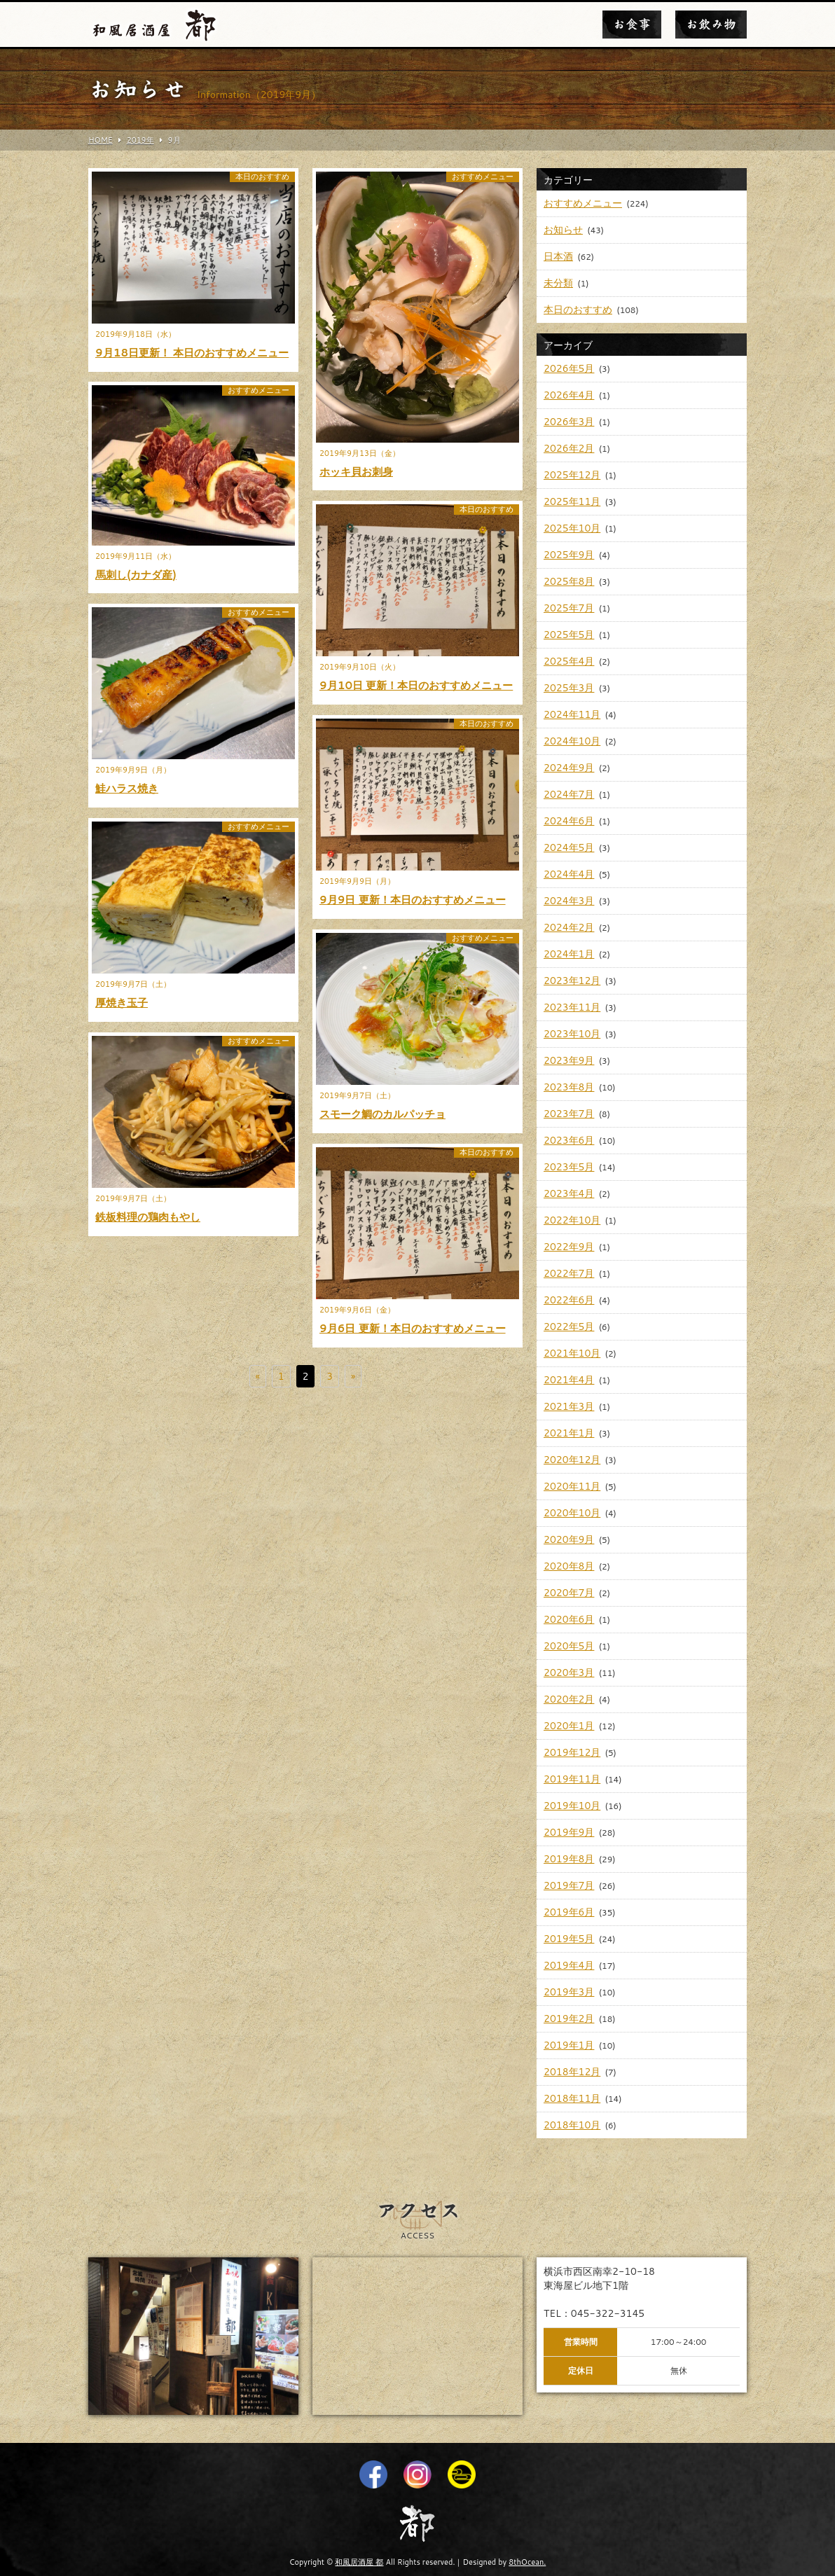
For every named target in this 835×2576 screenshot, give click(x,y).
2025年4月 (569, 661)
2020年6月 (569, 1619)
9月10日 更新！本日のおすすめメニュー (416, 685)
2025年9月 (569, 555)
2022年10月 (572, 1220)
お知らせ (563, 230)
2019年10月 (572, 1806)
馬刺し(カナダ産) (136, 574)
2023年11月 (572, 1007)
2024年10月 (572, 741)
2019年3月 (569, 1992)
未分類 (558, 283)
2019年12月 (572, 1752)
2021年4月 (569, 1380)
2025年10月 (572, 528)
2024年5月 (569, 847)
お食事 (632, 24)
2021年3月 (569, 1406)
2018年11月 (572, 2098)
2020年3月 (569, 1673)
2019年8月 (569, 1859)
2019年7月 (569, 1885)
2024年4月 (569, 874)
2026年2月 (569, 448)
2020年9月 (569, 1539)
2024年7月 (569, 794)
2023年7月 (569, 1114)
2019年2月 (569, 2018)
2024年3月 (569, 901)
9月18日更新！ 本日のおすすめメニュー (192, 352)
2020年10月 (572, 1513)
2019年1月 (569, 2045)
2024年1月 (569, 954)
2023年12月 (572, 981)
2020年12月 (572, 1460)
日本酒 (558, 256)
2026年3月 (569, 422)
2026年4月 (569, 395)
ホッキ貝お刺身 (356, 471)
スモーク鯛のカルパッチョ (382, 1114)
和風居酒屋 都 (359, 2562)
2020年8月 (569, 1566)
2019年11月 (572, 1779)
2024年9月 (569, 768)
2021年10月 (572, 1353)
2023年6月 (569, 1140)
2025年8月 (569, 581)
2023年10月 (572, 1034)
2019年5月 (569, 1939)
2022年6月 (569, 1300)
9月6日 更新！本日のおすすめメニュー (412, 1328)
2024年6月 (569, 821)
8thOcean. (527, 2562)
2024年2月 (569, 927)
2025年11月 (572, 501)
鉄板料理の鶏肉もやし (147, 1217)
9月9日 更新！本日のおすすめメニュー (412, 899)
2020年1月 (569, 1726)
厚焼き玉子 (121, 1002)
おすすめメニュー (482, 177)
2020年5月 (569, 1646)
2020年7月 (569, 1593)
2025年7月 (569, 608)
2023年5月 (569, 1167)
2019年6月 (569, 1912)
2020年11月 (572, 1486)
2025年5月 (569, 635)
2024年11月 (572, 714)
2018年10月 (572, 2125)
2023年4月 (569, 1193)
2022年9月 (569, 1247)
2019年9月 (569, 1832)
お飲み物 (711, 24)
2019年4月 (569, 1965)
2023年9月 (569, 1060)
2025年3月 (569, 688)
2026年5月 (569, 368)
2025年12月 (572, 475)
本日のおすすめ (262, 177)
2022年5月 (569, 1327)
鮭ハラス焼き (126, 788)
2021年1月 (569, 1433)
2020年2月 (569, 1699)
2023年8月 (569, 1087)
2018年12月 (572, 2072)
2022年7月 (569, 1273)
